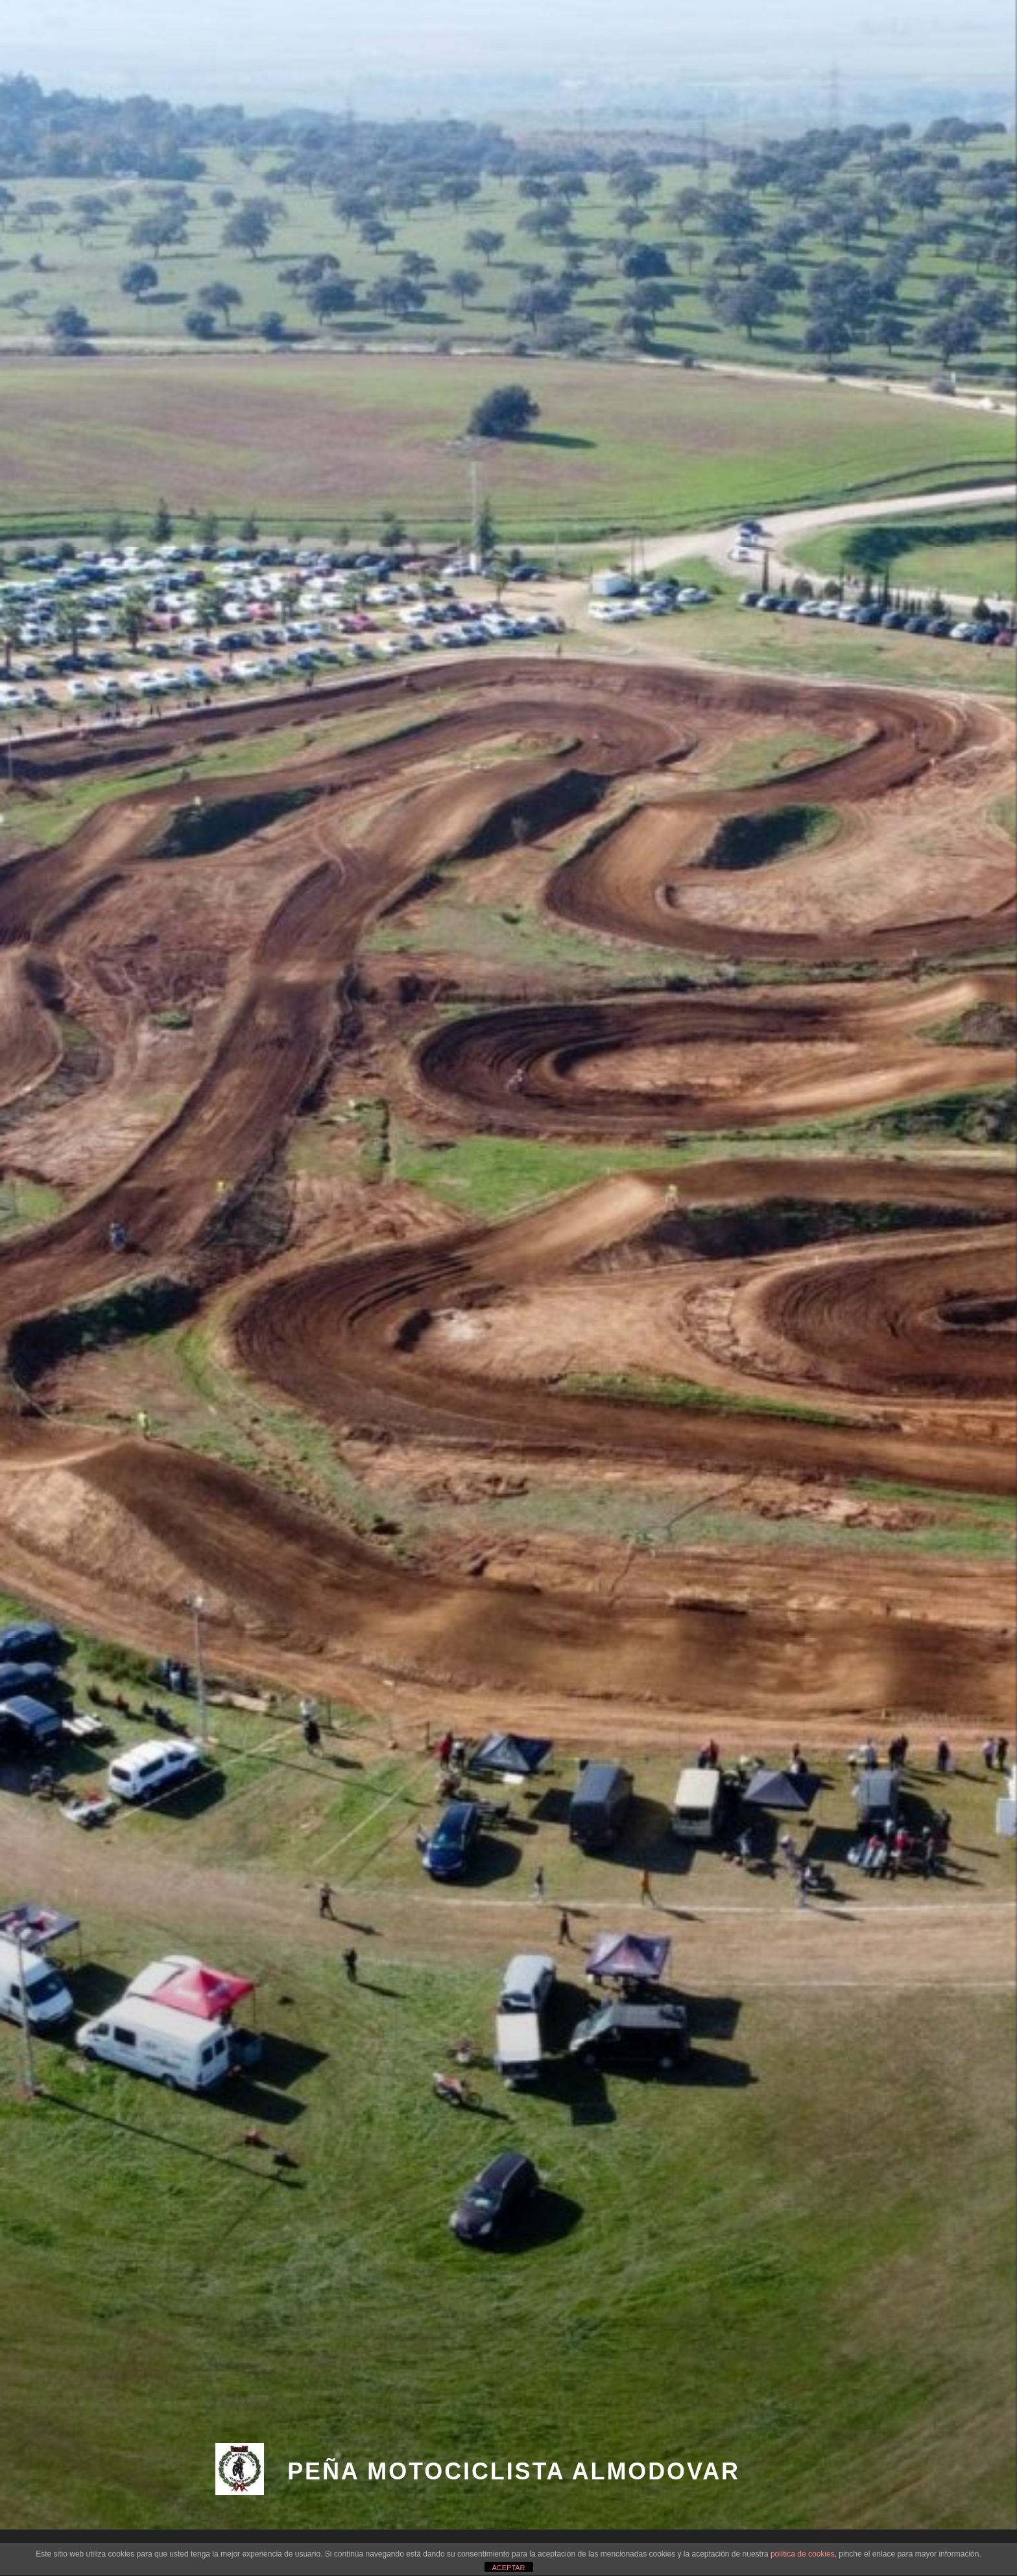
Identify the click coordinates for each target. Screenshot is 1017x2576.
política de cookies (803, 2553)
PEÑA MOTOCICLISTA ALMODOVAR (513, 2471)
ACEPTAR (508, 2567)
